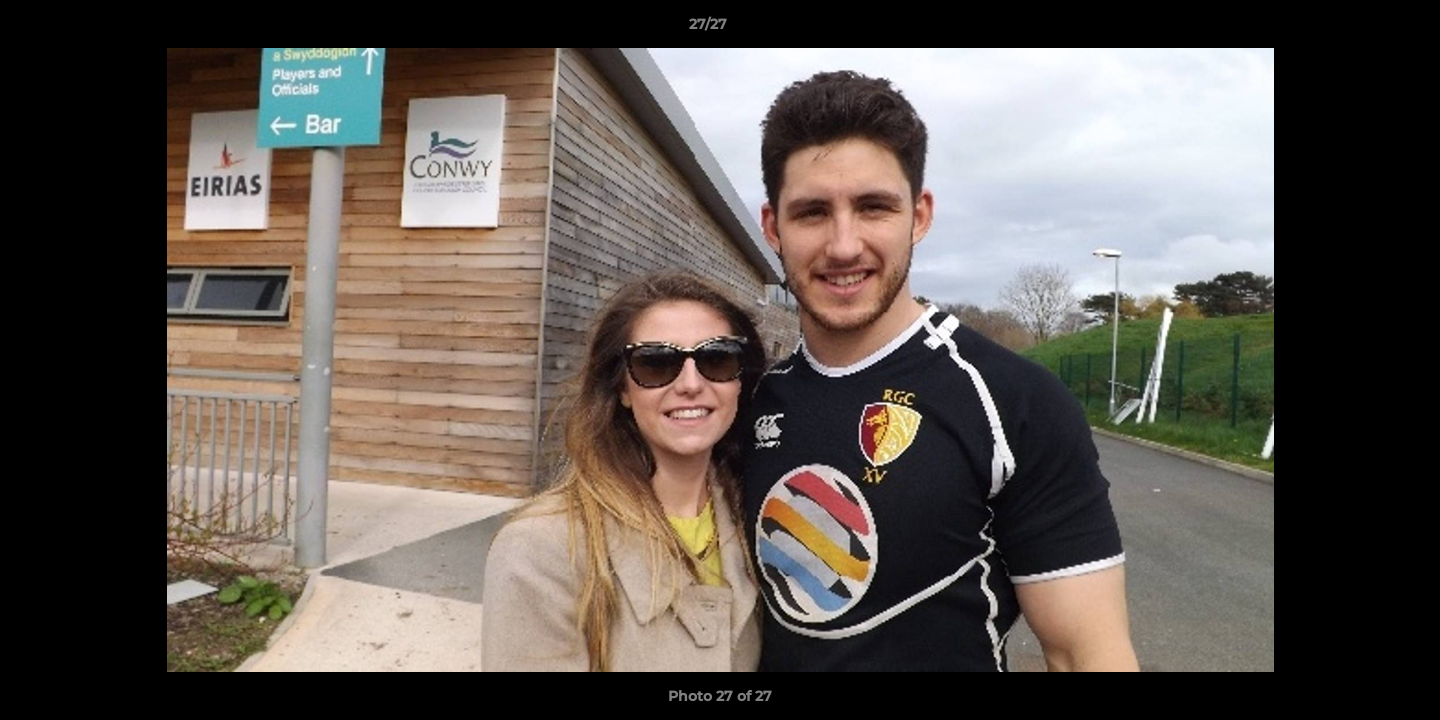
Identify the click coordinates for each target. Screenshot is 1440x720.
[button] (1356, 29)
